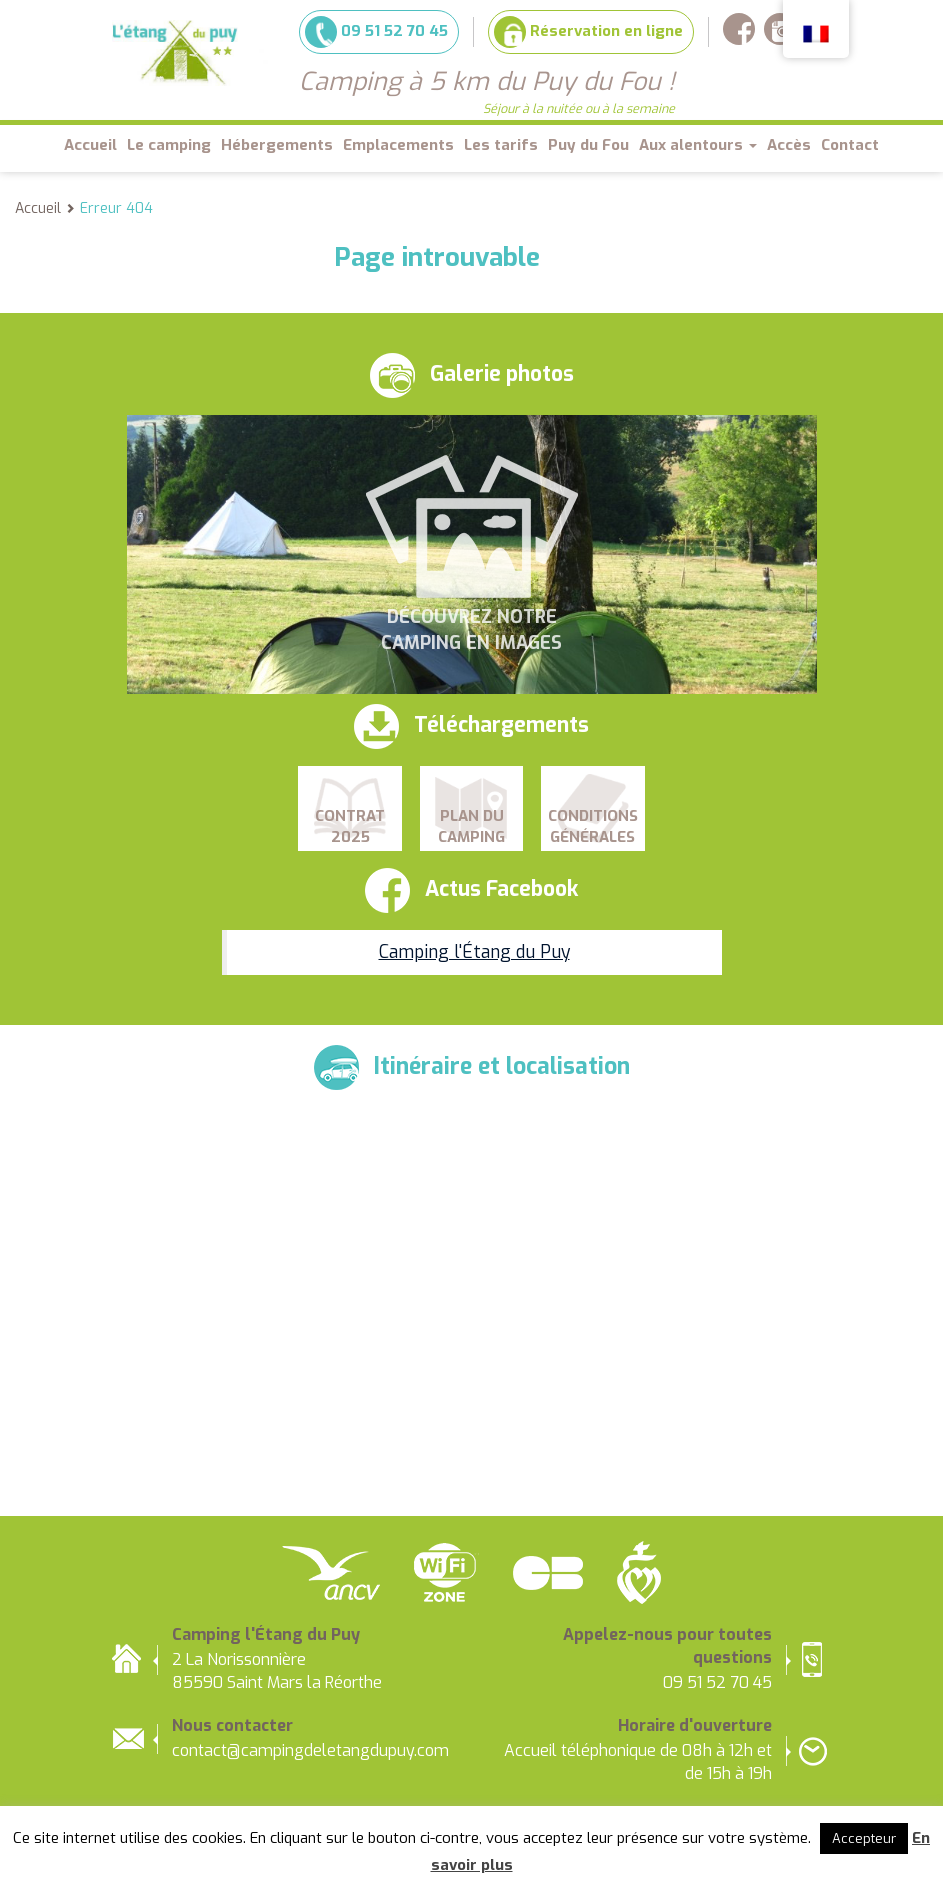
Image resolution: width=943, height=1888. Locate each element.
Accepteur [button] (864, 1838)
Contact (850, 145)
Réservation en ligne (588, 32)
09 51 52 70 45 (376, 32)
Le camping (169, 145)
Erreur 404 (116, 208)
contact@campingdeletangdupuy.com (310, 1750)
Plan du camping (471, 826)
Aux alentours (698, 145)
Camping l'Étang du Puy (474, 952)
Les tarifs (501, 145)
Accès (789, 145)
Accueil (90, 145)
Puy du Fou (588, 145)
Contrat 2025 (350, 826)
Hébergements (277, 145)
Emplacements (398, 145)
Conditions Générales (593, 826)
